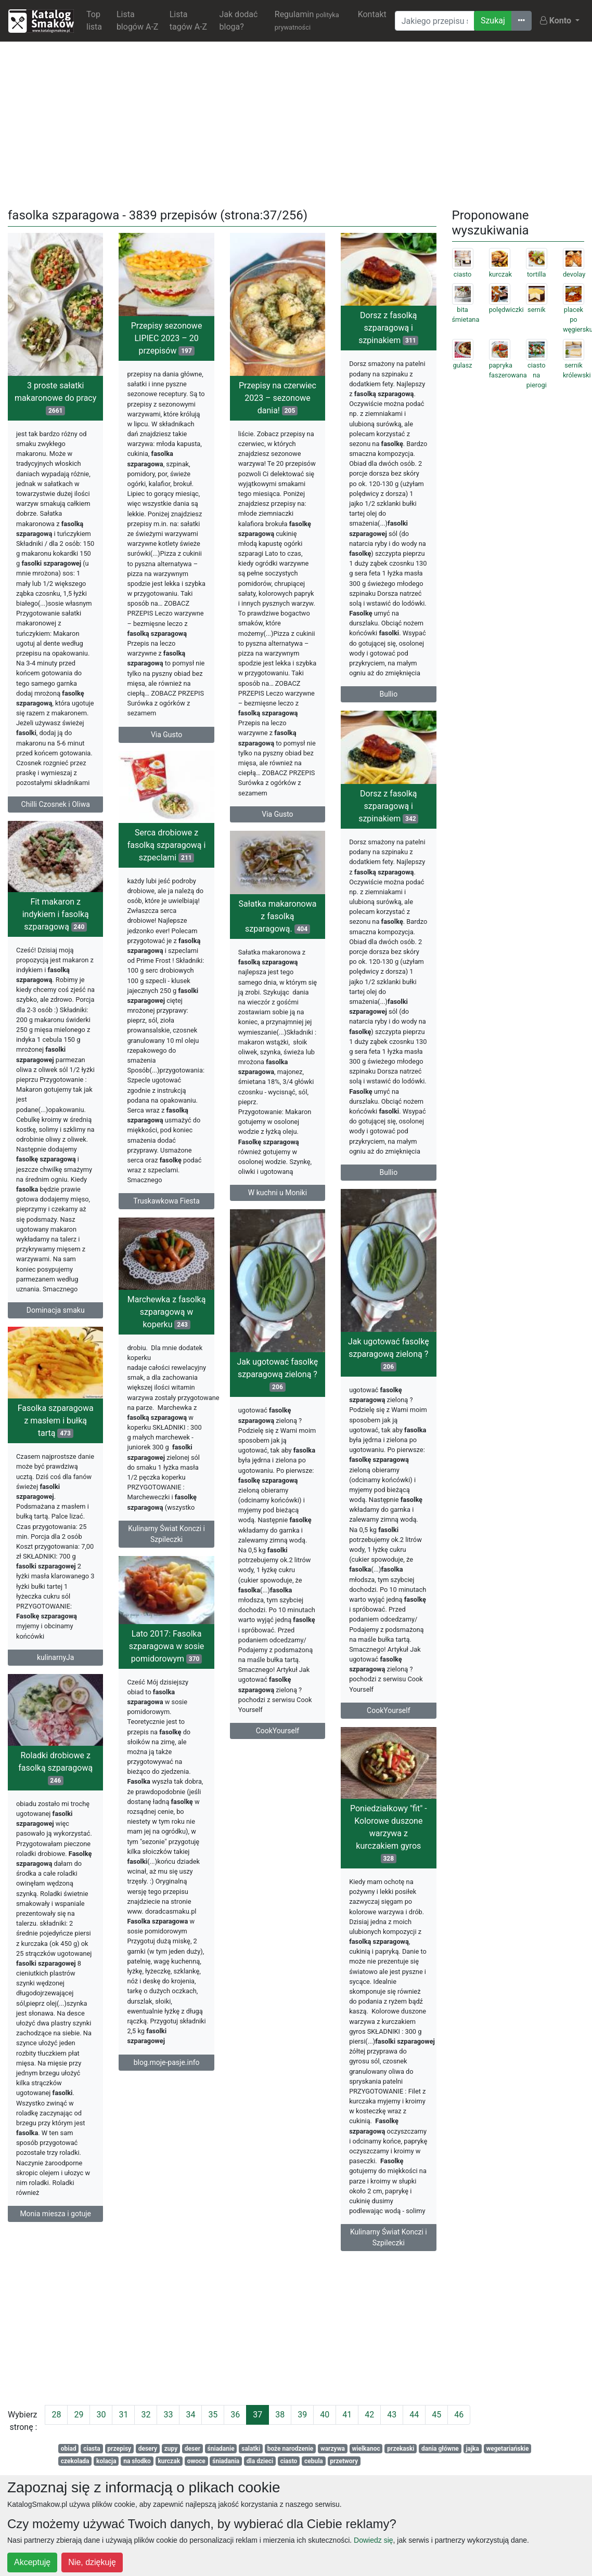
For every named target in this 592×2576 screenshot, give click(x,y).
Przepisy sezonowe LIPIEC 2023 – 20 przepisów (166, 338)
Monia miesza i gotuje (55, 2236)
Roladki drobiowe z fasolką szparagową (55, 1790)
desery (147, 2448)
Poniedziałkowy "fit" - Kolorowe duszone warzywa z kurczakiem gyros (388, 1868)
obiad (68, 2448)
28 (56, 2415)
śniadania (225, 2461)
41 (347, 2415)
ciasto (289, 2461)
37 (257, 2415)
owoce (196, 2461)
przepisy (119, 2448)
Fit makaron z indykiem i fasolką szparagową (55, 922)
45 (436, 2415)
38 (280, 2415)
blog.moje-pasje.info (232, 2087)
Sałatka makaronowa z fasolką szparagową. (278, 930)
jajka (472, 2448)
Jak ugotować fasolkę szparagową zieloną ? (388, 1385)
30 (101, 2415)
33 (168, 2415)
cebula (313, 2461)
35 (212, 2415)
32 (145, 2415)
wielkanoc (366, 2448)
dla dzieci (260, 2461)
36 (235, 2415)
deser (192, 2448)
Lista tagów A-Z (188, 20)
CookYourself (388, 1742)
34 (190, 2415)
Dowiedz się (373, 2540)
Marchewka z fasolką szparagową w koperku (232, 1338)
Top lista (94, 20)
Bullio (388, 694)
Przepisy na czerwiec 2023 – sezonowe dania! (277, 398)
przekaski (400, 2448)
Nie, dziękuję (92, 2562)
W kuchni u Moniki (277, 1207)
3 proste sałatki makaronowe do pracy (55, 398)
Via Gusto (166, 734)
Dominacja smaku (56, 1318)
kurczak (169, 2461)
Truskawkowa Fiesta (166, 1217)
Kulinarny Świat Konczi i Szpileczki (232, 1560)
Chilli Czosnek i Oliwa (55, 804)
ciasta (91, 2448)
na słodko (137, 2461)
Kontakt (372, 14)
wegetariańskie (507, 2448)
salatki (250, 2448)
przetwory (344, 2461)
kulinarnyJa (55, 1681)
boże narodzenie (290, 2448)
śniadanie (221, 2448)
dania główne (440, 2448)
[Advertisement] (296, 122)
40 (324, 2415)
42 (369, 2415)
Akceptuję (32, 2562)
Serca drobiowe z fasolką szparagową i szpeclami (166, 860)
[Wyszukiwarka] (434, 21)
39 (302, 2415)
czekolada (75, 2461)
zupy (171, 2448)
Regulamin (307, 20)
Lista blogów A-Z (138, 20)
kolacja (106, 2461)
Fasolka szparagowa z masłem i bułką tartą (56, 1445)
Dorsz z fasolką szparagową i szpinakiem (388, 327)
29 (78, 2415)
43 (391, 2415)
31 (123, 2415)
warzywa (332, 2448)
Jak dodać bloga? (239, 20)
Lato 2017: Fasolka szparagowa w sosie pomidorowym (232, 1671)
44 (414, 2415)
